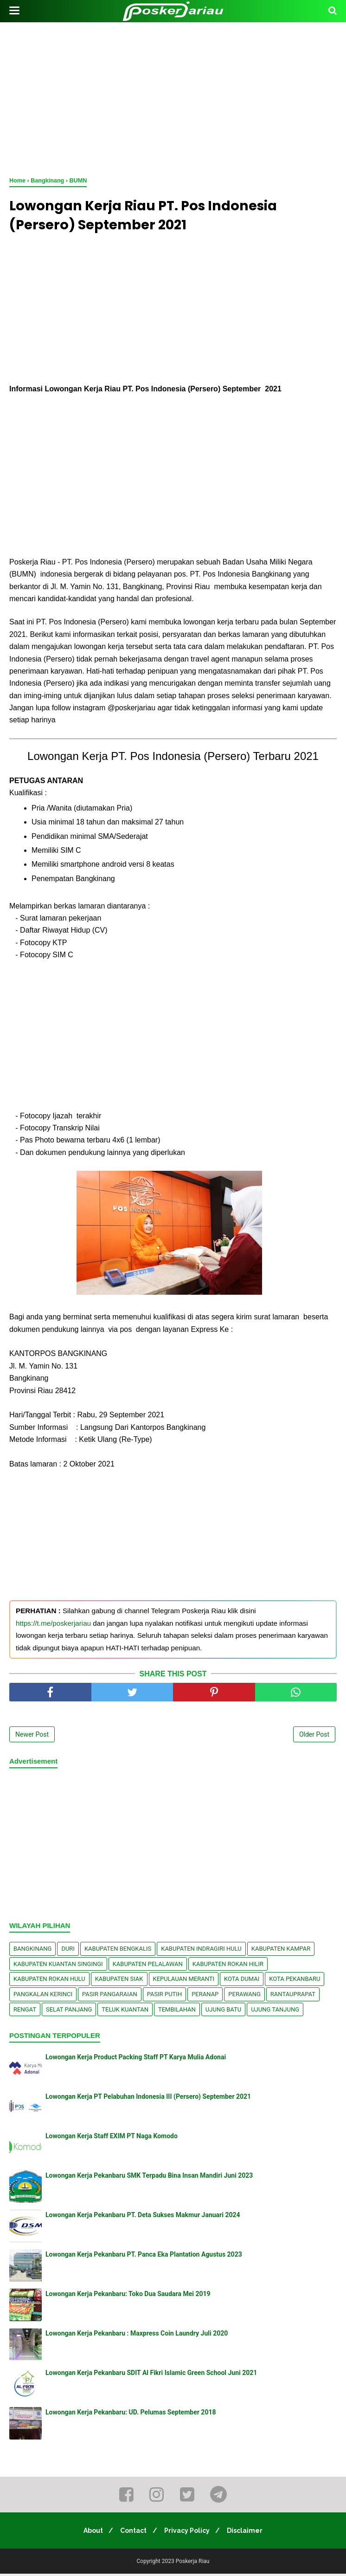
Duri (68, 1950)
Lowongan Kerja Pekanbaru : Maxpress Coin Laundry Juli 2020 (136, 2335)
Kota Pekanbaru (294, 1981)
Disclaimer (249, 2533)
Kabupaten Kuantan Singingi (58, 1965)
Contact (132, 2533)
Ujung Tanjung (275, 2011)
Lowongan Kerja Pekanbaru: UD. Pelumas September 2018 (130, 2414)
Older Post (314, 1736)
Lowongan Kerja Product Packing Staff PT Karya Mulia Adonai (135, 2059)
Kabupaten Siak (119, 1981)
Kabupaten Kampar (281, 1950)
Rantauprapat (292, 1995)
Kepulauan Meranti (184, 1981)
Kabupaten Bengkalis (117, 1950)
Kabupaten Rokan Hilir (227, 1965)
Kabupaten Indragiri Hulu (201, 1950)
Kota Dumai (241, 1981)
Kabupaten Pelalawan (148, 1965)
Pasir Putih (164, 1995)
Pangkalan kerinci (42, 1995)
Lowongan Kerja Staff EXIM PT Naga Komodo (111, 2138)
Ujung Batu (223, 2011)
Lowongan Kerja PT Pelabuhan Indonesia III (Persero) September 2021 (148, 2098)
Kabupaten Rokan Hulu (49, 1981)
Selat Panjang (69, 2011)
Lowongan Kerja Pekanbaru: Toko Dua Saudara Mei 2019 (128, 2296)
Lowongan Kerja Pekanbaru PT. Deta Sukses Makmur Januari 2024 (142, 2217)
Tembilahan (177, 2011)
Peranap (205, 1995)
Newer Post (32, 1736)
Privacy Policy (188, 2533)
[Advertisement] (173, 97)
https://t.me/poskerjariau (53, 1625)
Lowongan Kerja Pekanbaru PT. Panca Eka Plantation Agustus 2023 (143, 2256)
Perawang (244, 1995)
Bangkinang (32, 1950)
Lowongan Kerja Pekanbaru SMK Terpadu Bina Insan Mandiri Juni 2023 (149, 2177)
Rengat (24, 2011)
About (89, 2533)
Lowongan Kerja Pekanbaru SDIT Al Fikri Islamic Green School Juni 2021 (151, 2375)
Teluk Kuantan (125, 2011)
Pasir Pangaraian (109, 1995)
